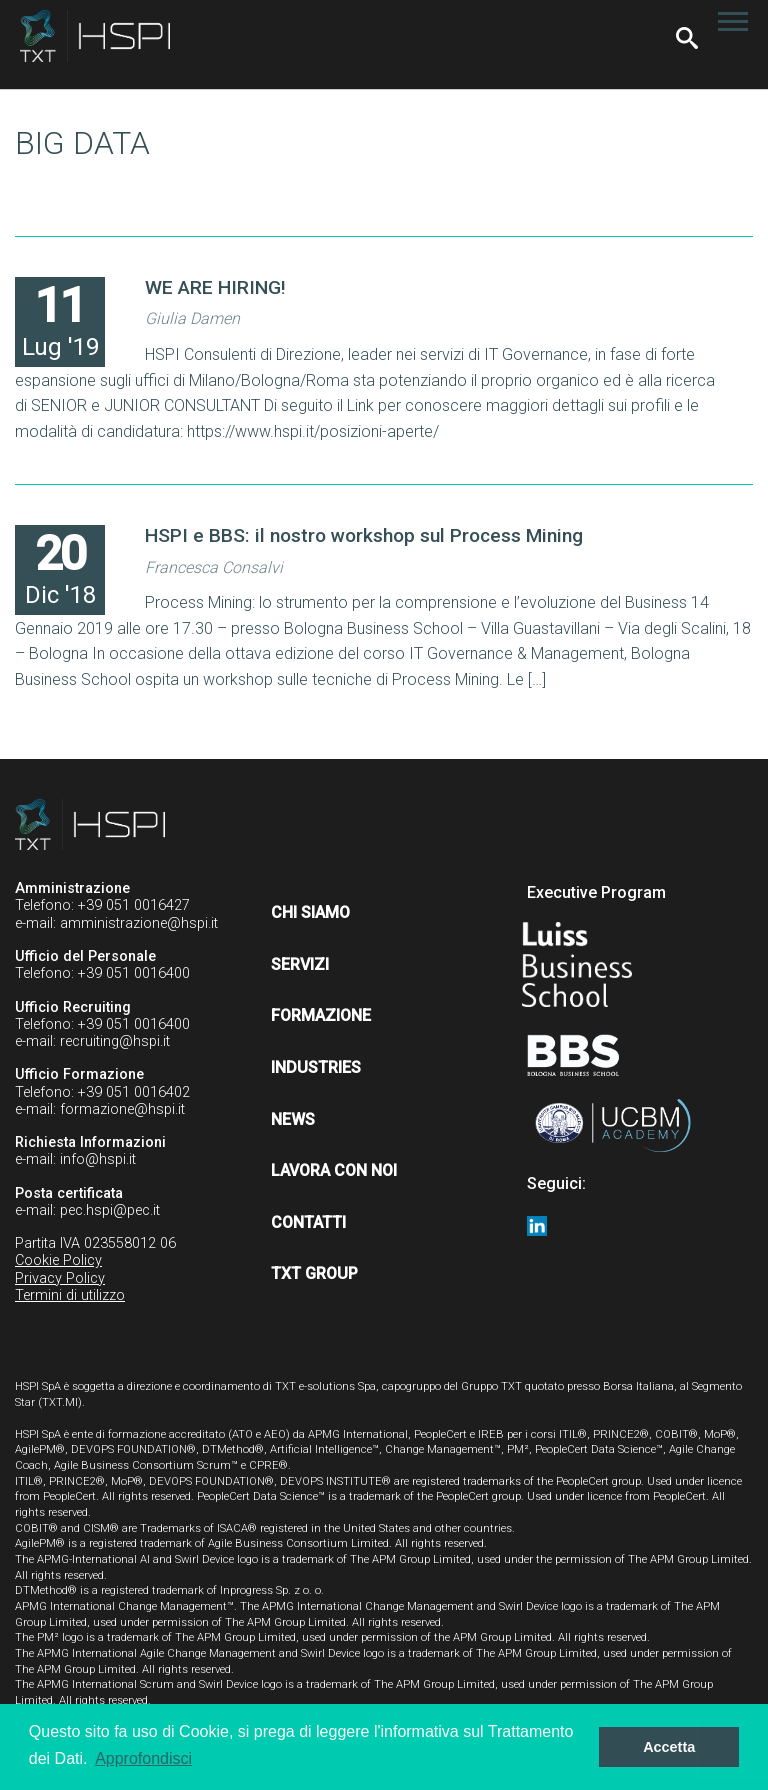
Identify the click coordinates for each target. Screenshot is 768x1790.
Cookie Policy (58, 1260)
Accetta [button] (669, 1747)
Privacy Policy (60, 1278)
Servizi (300, 964)
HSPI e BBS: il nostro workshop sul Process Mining (364, 535)
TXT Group (314, 1273)
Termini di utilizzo (70, 1295)
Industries (316, 1067)
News (293, 1119)
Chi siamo (310, 912)
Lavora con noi (334, 1170)
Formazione (321, 1015)
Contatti (308, 1222)
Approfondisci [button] (143, 1758)
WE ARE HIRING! (215, 287)
